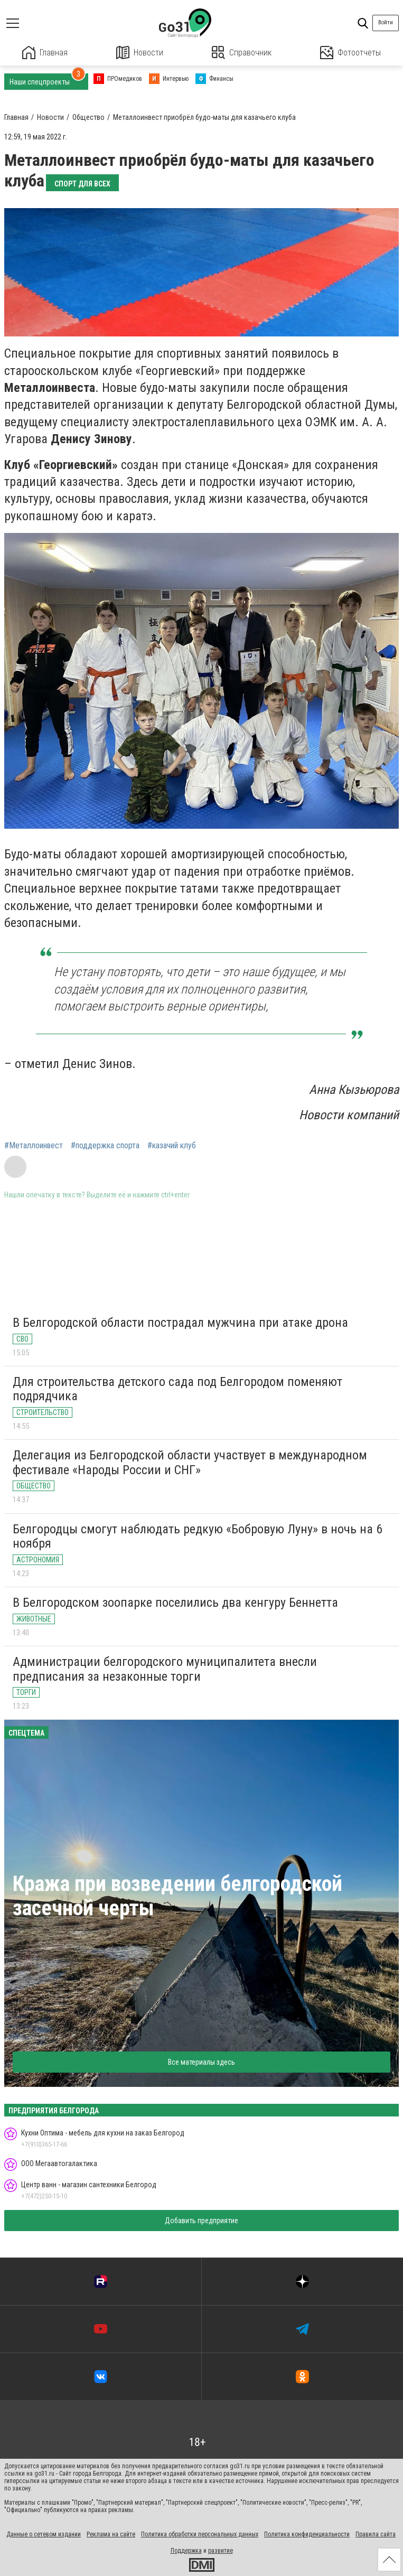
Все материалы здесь (201, 2062)
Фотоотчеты (350, 52)
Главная (45, 52)
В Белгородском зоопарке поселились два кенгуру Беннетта (175, 1602)
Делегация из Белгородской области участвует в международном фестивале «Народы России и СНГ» (190, 1462)
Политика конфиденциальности (307, 2534)
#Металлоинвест (33, 1145)
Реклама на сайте (111, 2534)
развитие (220, 2550)
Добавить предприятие (201, 2220)
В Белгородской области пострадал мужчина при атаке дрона (180, 1322)
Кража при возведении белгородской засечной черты (177, 1896)
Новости (139, 52)
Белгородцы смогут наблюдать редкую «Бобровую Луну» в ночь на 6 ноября (197, 1536)
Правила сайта (375, 2534)
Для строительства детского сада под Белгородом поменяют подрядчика (177, 1389)
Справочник (241, 52)
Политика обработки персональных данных (199, 2534)
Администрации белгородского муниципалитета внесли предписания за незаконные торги (165, 1669)
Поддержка (186, 2550)
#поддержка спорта (105, 1145)
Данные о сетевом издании (43, 2534)
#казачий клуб (171, 1145)
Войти (385, 22)
